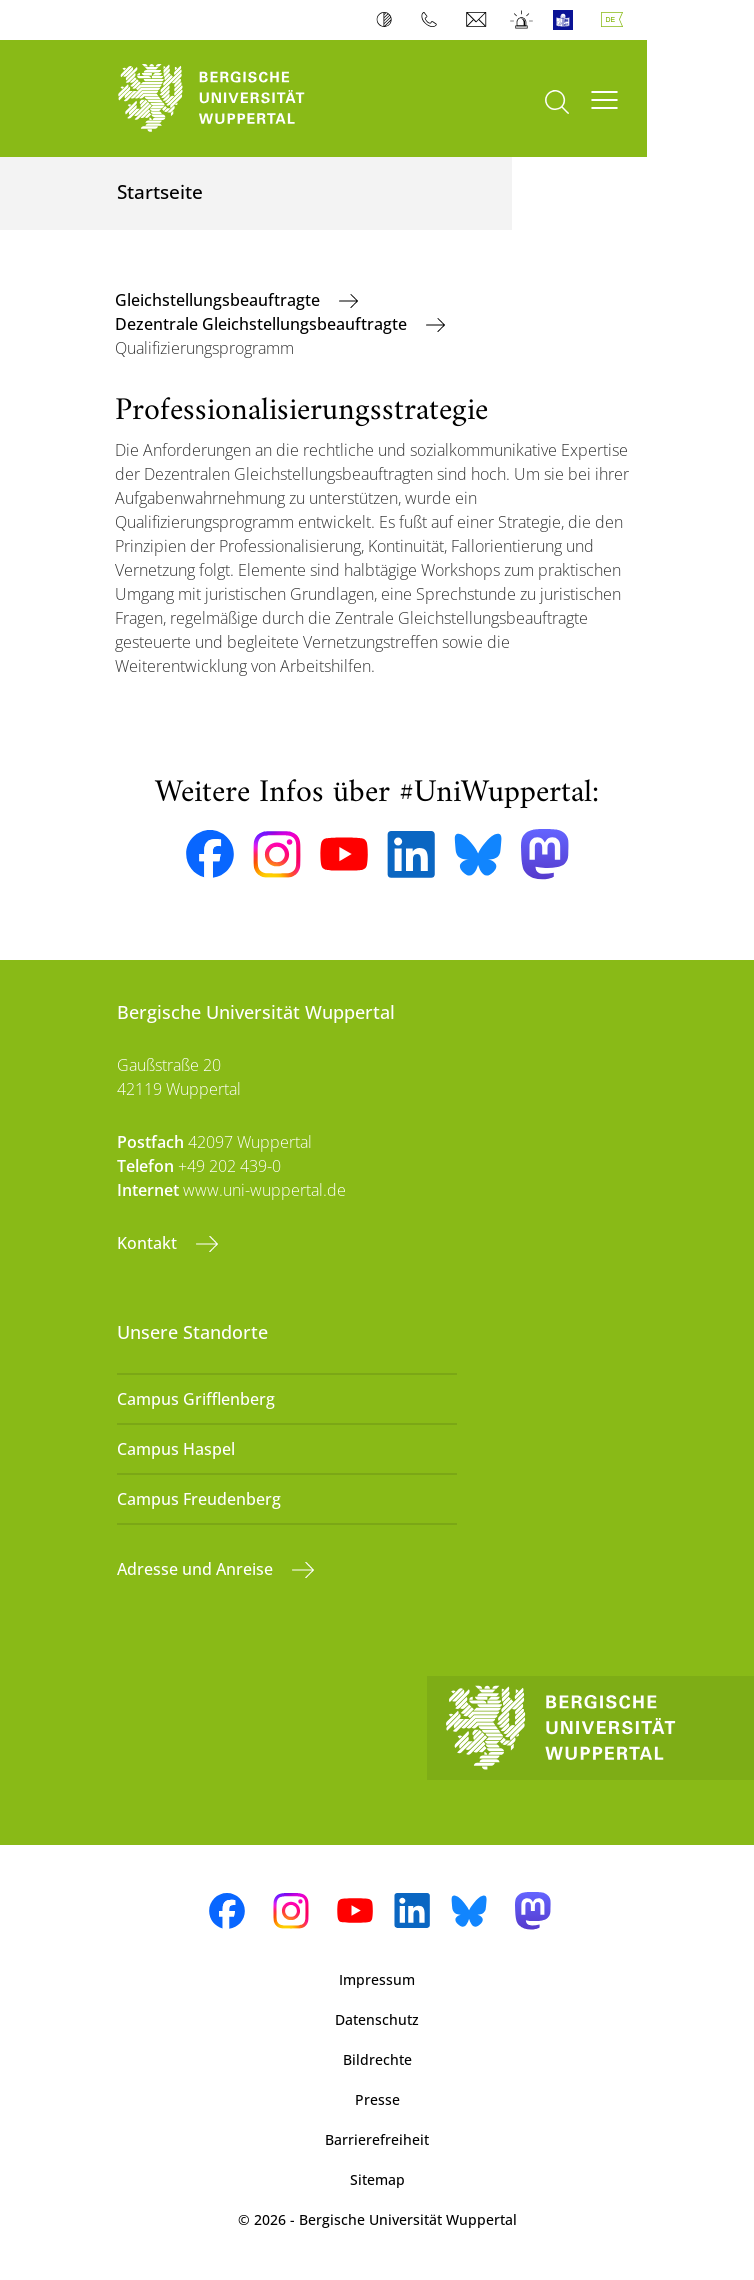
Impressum (377, 1979)
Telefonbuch (433, 20)
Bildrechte (377, 2059)
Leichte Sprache (567, 20)
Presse (377, 2099)
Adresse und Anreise (197, 1569)
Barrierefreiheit (377, 2139)
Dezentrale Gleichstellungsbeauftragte (263, 324)
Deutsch (616, 20)
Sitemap (377, 2179)
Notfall (522, 20)
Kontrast (388, 20)
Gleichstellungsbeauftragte (219, 300)
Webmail (478, 20)
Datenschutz (377, 2019)
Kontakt (149, 1243)
